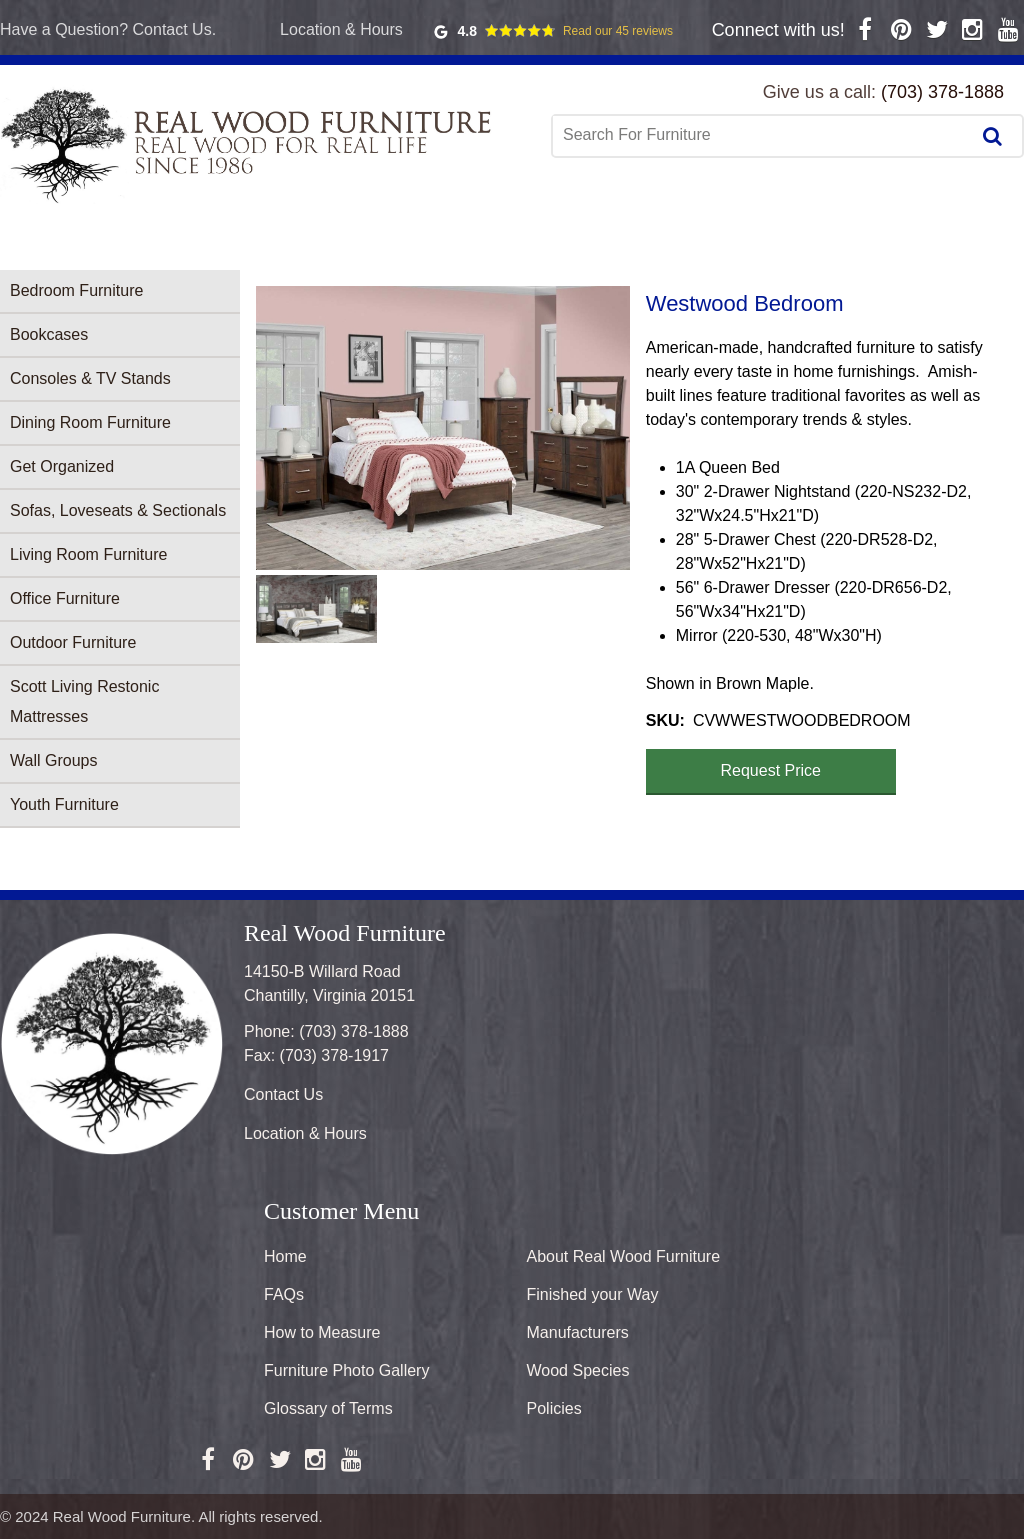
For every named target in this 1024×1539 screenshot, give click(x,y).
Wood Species (578, 1370)
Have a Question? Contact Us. (108, 29)
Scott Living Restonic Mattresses (84, 701)
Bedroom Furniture (76, 290)
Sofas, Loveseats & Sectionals (118, 510)
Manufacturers (578, 1332)
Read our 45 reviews (618, 31)
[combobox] (763, 135)
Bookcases (49, 334)
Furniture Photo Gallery (346, 1370)
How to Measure (322, 1332)
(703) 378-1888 (942, 92)
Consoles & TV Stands (90, 378)
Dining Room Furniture (90, 422)
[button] (443, 428)
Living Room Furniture (88, 554)
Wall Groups (53, 760)
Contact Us (283, 1094)
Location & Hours (341, 29)
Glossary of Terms (328, 1408)
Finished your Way (593, 1294)
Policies (554, 1408)
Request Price (771, 770)
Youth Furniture (64, 804)
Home (285, 1256)
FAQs (284, 1294)
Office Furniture (65, 598)
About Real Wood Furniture (624, 1256)
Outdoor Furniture (73, 642)
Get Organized (62, 466)
